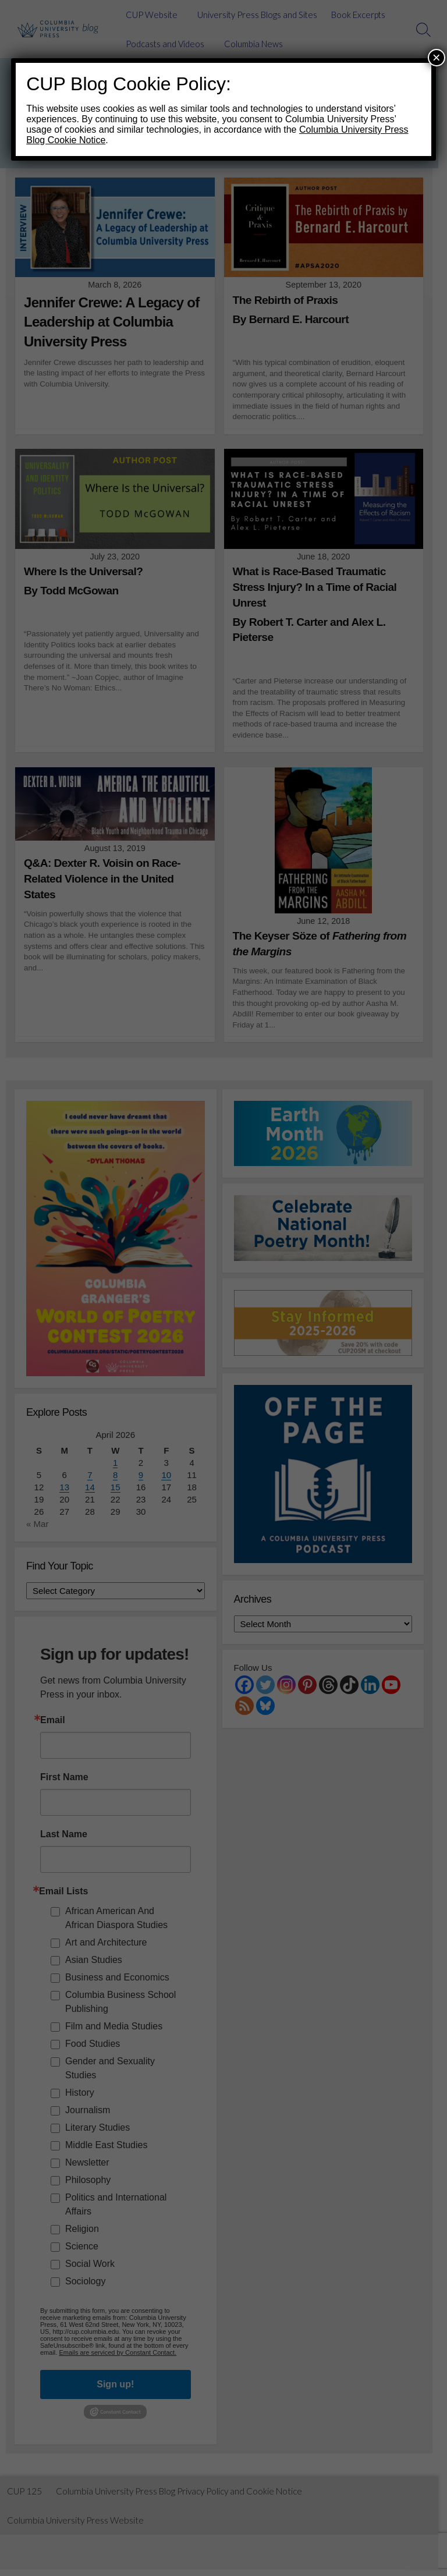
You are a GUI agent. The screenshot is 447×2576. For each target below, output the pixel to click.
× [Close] (436, 57)
